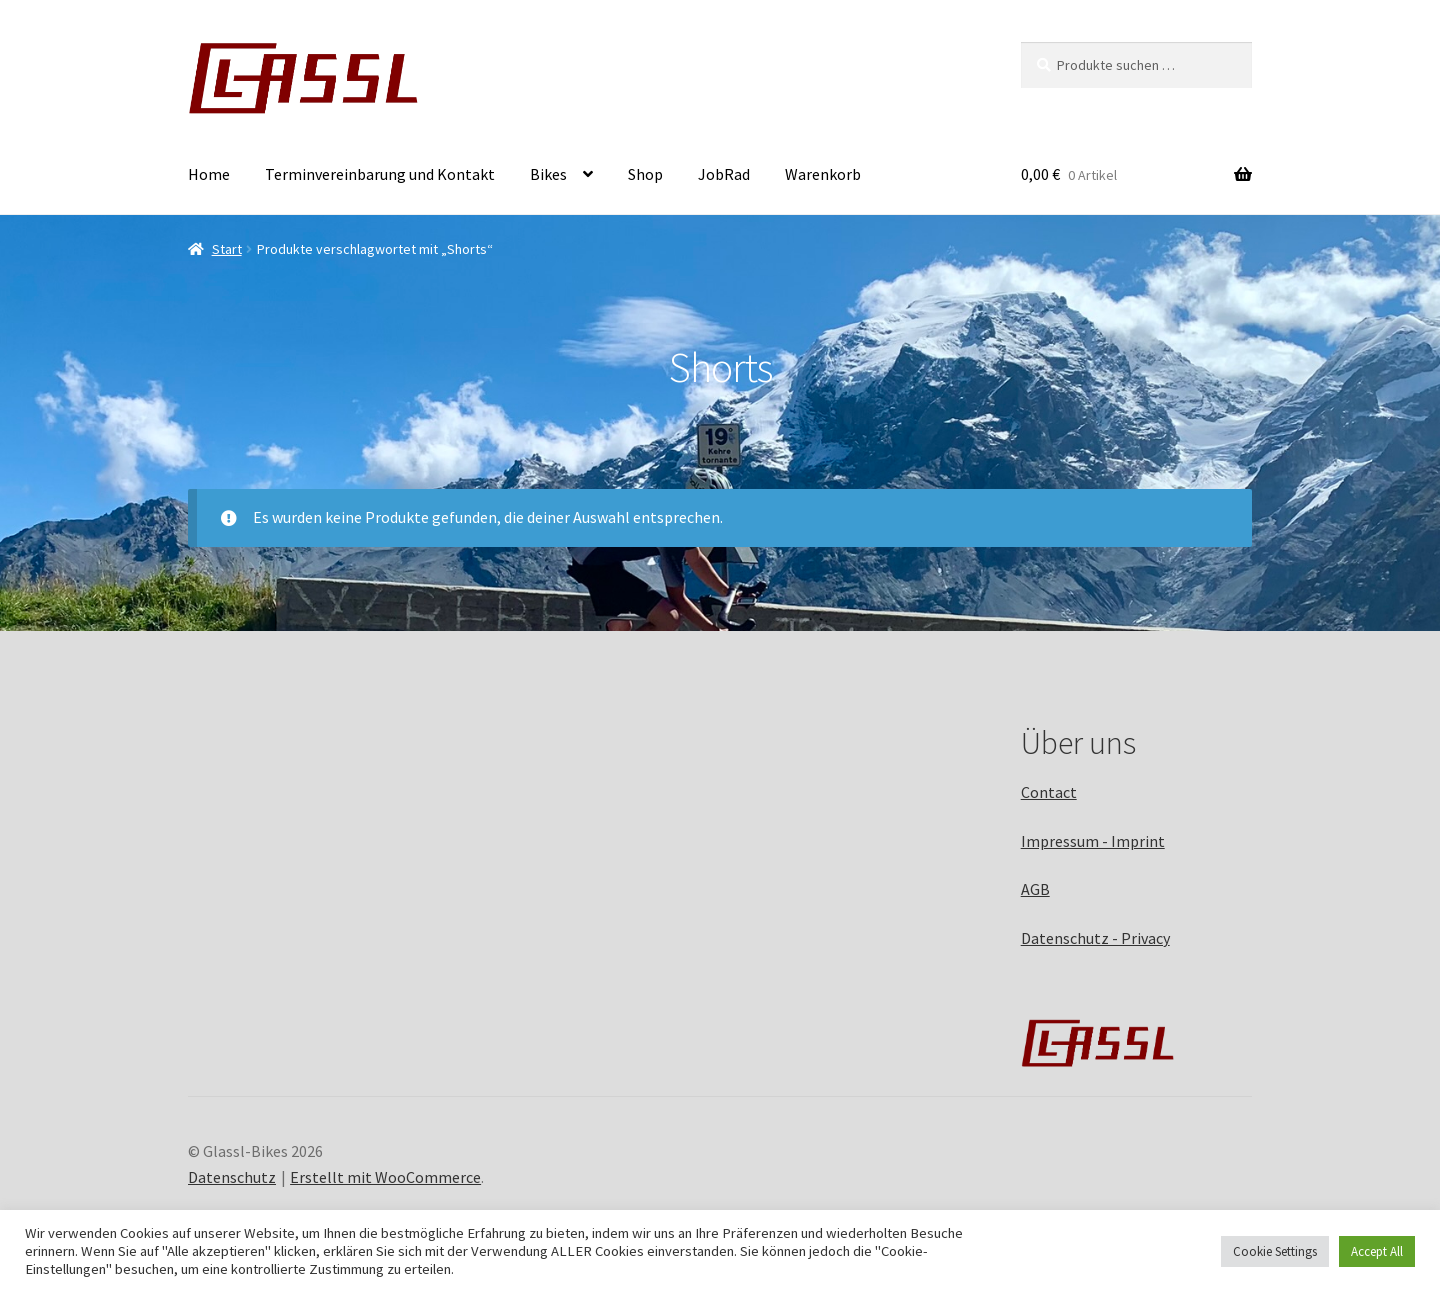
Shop (645, 174)
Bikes (548, 174)
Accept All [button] (1377, 1251)
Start (227, 249)
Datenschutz (232, 1177)
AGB (1035, 889)
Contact (1049, 792)
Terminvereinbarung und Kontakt (380, 174)
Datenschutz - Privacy (1095, 938)
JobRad (724, 174)
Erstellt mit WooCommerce (385, 1177)
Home (209, 174)
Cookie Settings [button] (1275, 1251)
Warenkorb (823, 174)
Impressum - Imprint (1093, 841)
